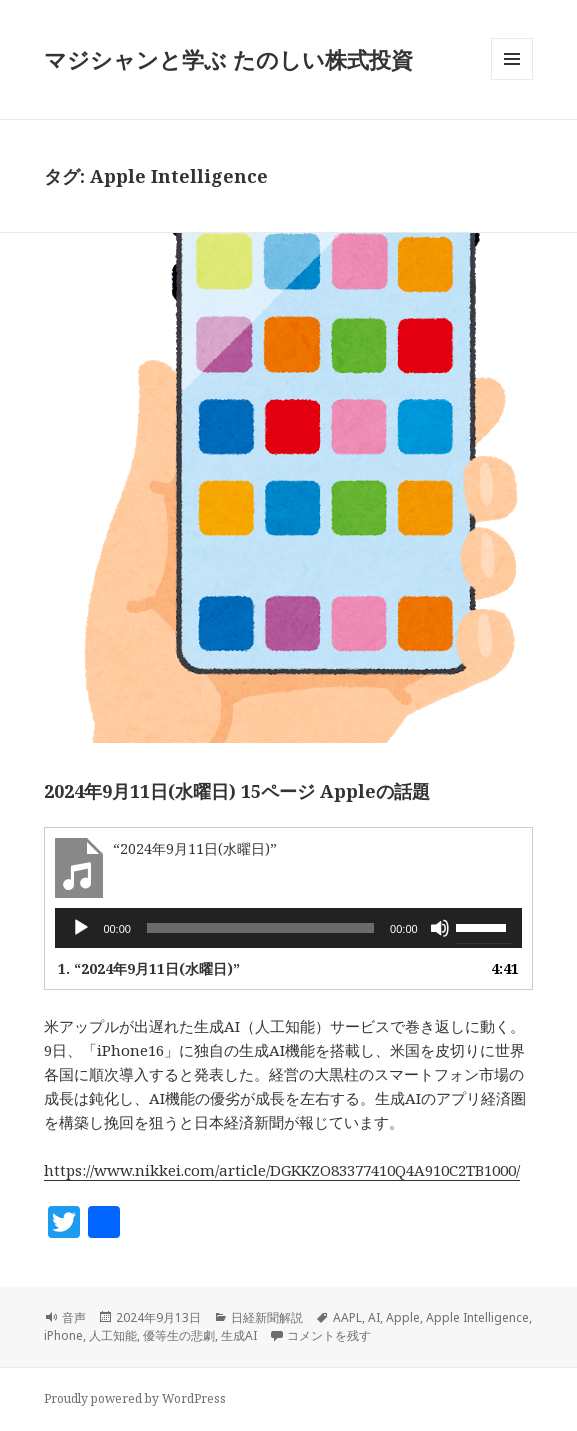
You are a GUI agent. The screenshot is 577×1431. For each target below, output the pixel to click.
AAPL (347, 1317)
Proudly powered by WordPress (135, 1398)
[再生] (81, 928)
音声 (74, 1317)
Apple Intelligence (477, 1317)
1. (149, 968)
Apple (403, 1317)
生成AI (239, 1335)
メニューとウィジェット (512, 79)
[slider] (260, 928)
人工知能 (113, 1335)
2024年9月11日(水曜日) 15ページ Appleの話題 (237, 791)
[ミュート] (440, 928)
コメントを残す (329, 1335)
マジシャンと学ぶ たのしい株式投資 (228, 59)
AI (374, 1317)
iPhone (63, 1335)
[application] (288, 928)
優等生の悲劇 (179, 1335)
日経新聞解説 (267, 1317)
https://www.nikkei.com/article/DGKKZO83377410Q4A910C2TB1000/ (282, 1170)
